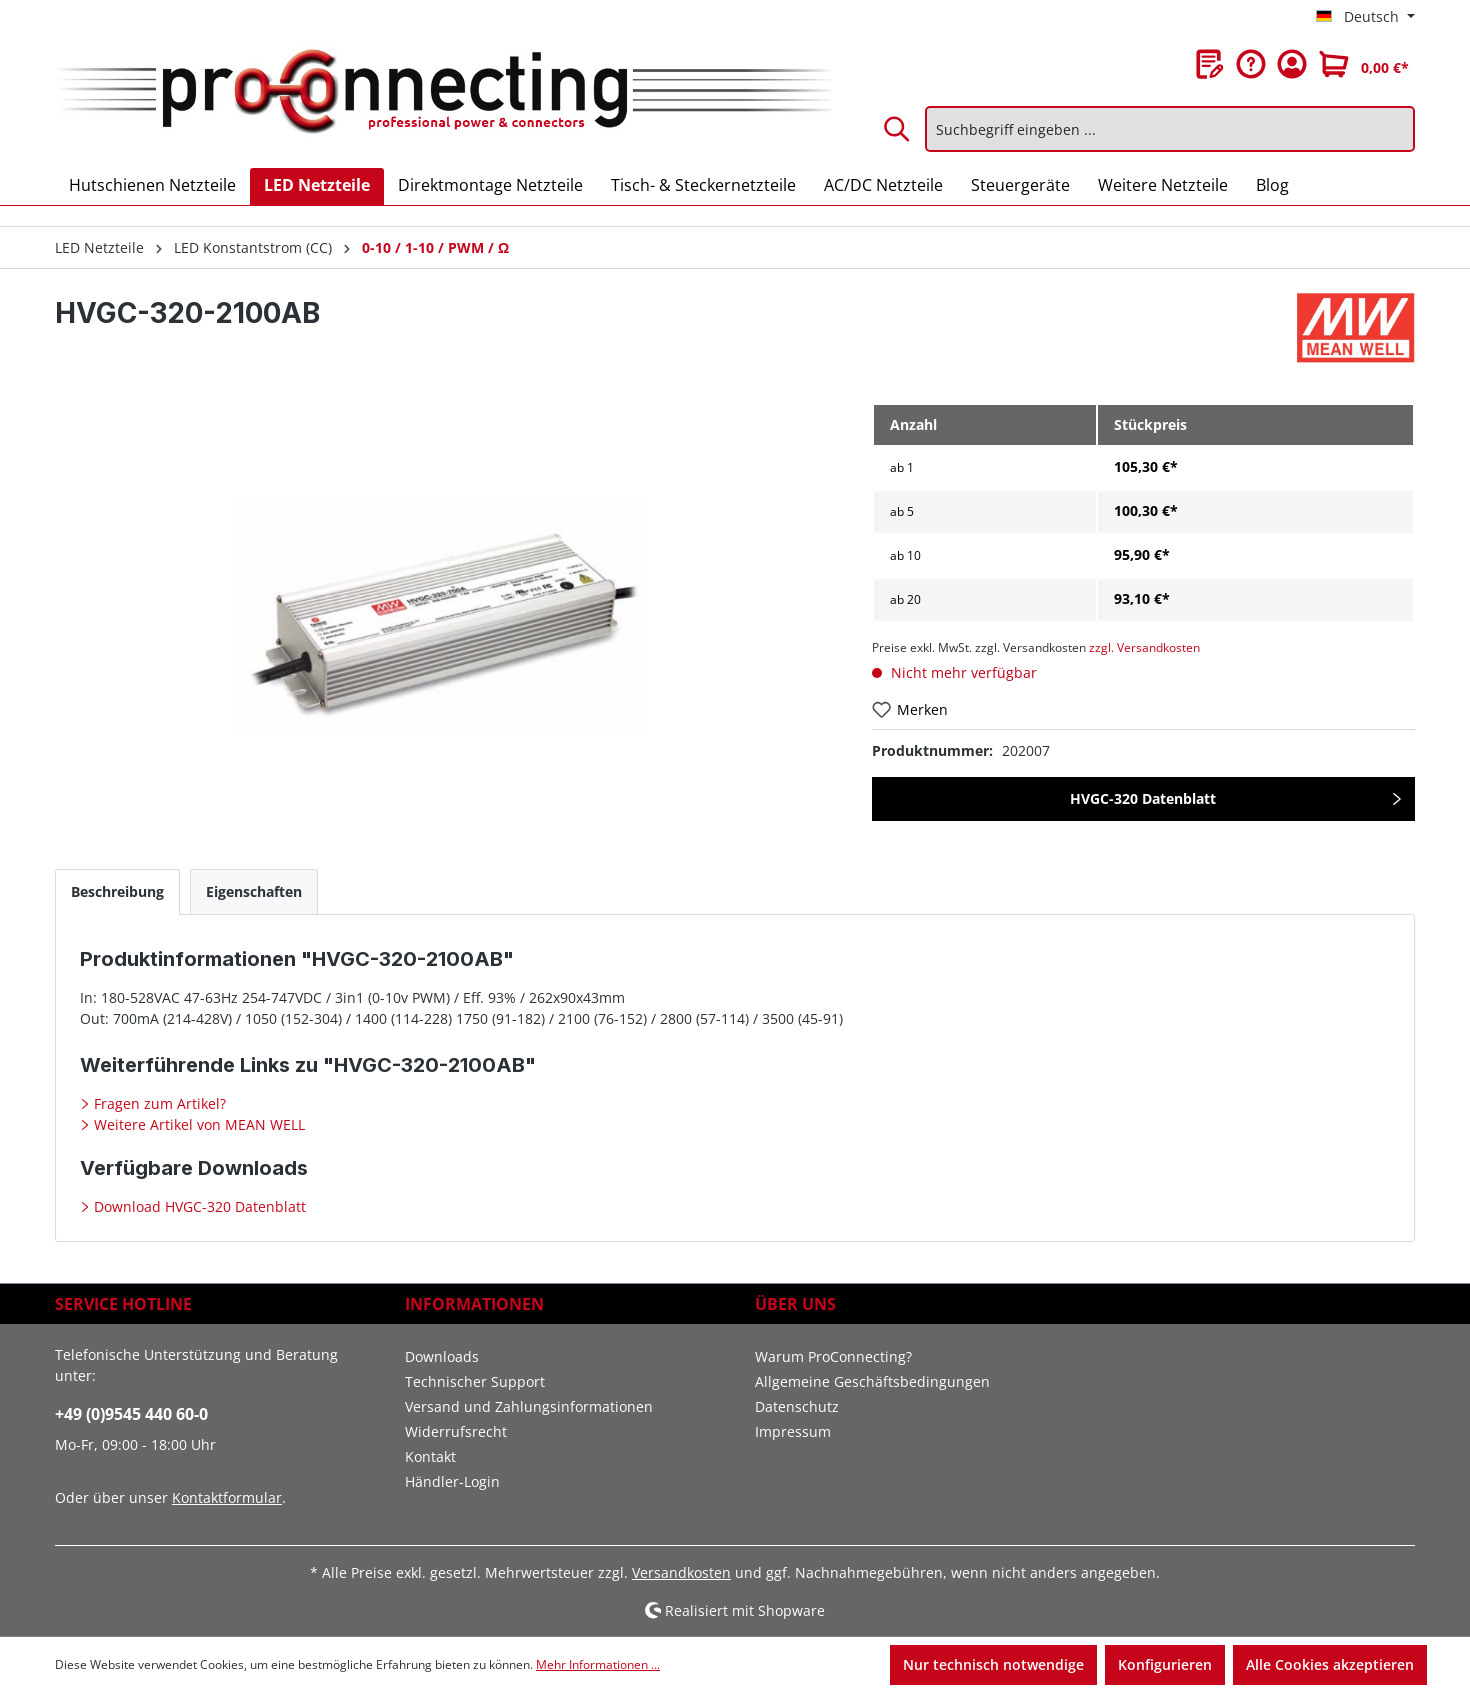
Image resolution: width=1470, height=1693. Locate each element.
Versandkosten (681, 1572)
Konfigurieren (1165, 1664)
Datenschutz (797, 1406)
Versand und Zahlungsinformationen (529, 1406)
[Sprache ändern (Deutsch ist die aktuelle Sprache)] (1365, 17)
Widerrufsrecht (456, 1431)
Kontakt (430, 1456)
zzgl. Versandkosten (1144, 647)
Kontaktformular (227, 1497)
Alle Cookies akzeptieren (1330, 1664)
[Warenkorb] (1364, 64)
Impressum (793, 1431)
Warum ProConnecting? (833, 1356)
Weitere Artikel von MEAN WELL (197, 1124)
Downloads (442, 1356)
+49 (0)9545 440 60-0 (131, 1414)
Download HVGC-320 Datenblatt (198, 1206)
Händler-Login (452, 1481)
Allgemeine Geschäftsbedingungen (872, 1381)
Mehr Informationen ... (598, 1664)
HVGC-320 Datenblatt (1143, 798)
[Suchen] (898, 129)
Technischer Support (475, 1381)
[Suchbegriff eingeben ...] (1170, 129)
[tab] (117, 891)
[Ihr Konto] (1292, 64)
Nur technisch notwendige (993, 1664)
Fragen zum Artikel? (158, 1103)
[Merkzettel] (1210, 64)
